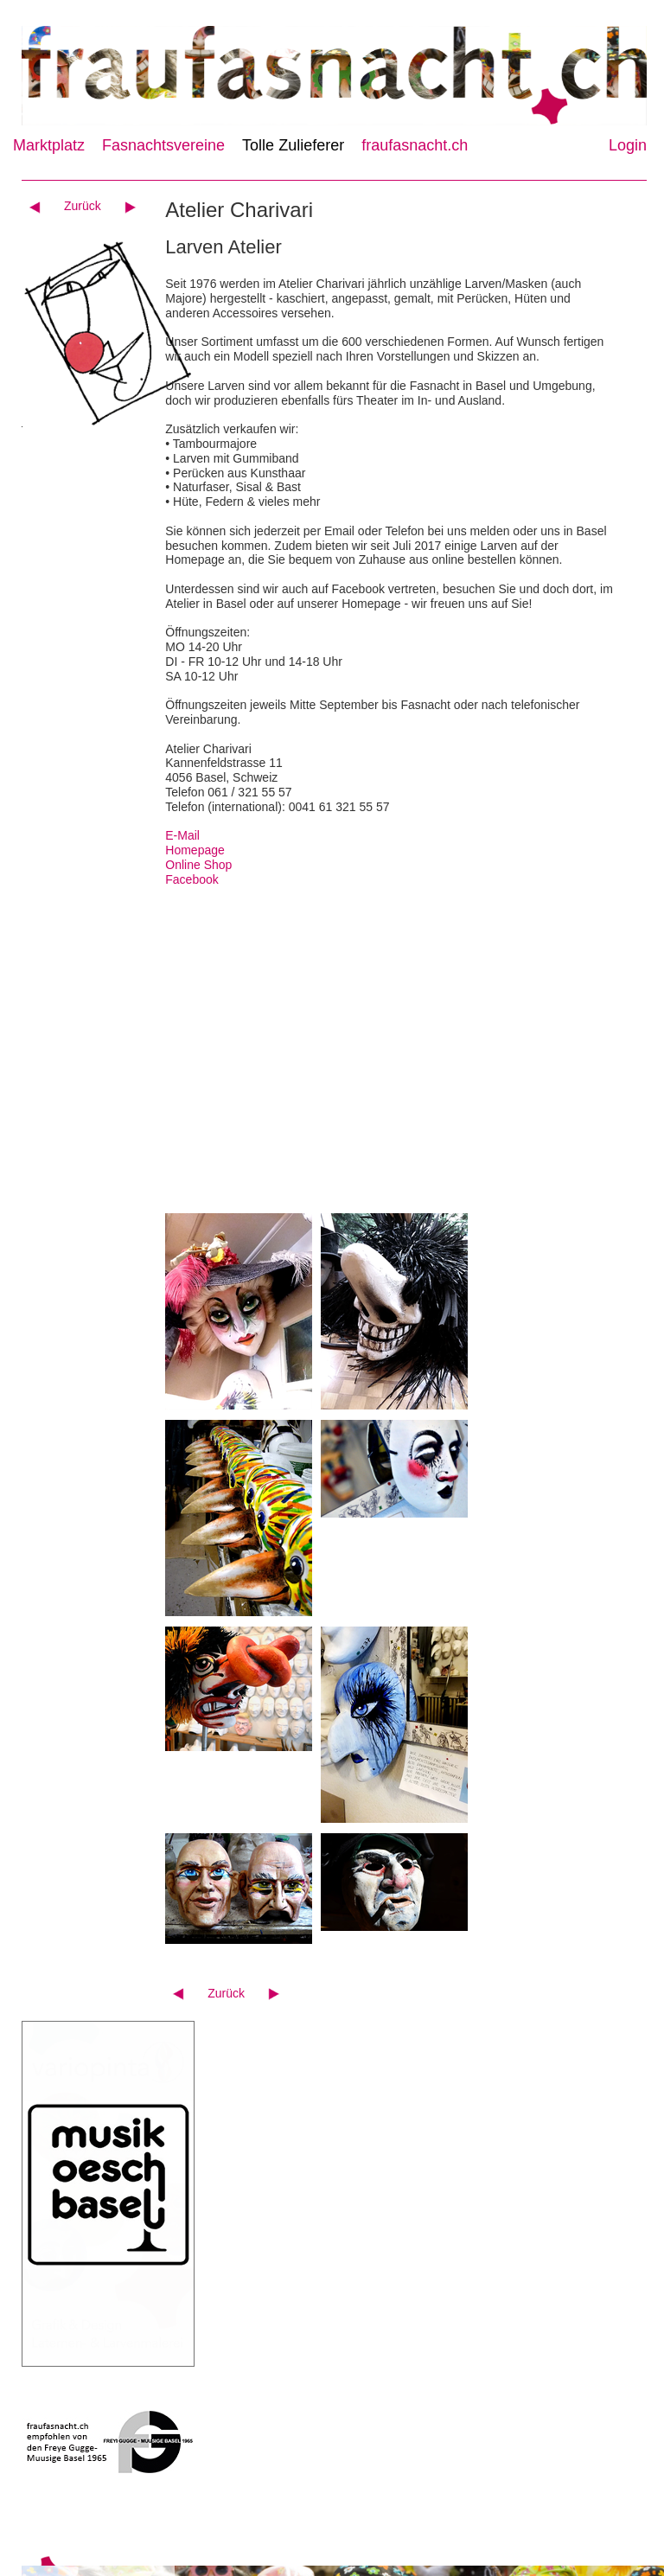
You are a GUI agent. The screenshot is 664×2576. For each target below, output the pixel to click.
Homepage (195, 850)
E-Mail (182, 835)
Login (628, 145)
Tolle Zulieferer (293, 145)
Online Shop (198, 865)
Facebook (191, 879)
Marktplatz (49, 145)
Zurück (82, 206)
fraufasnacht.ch (414, 145)
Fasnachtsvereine (163, 145)
